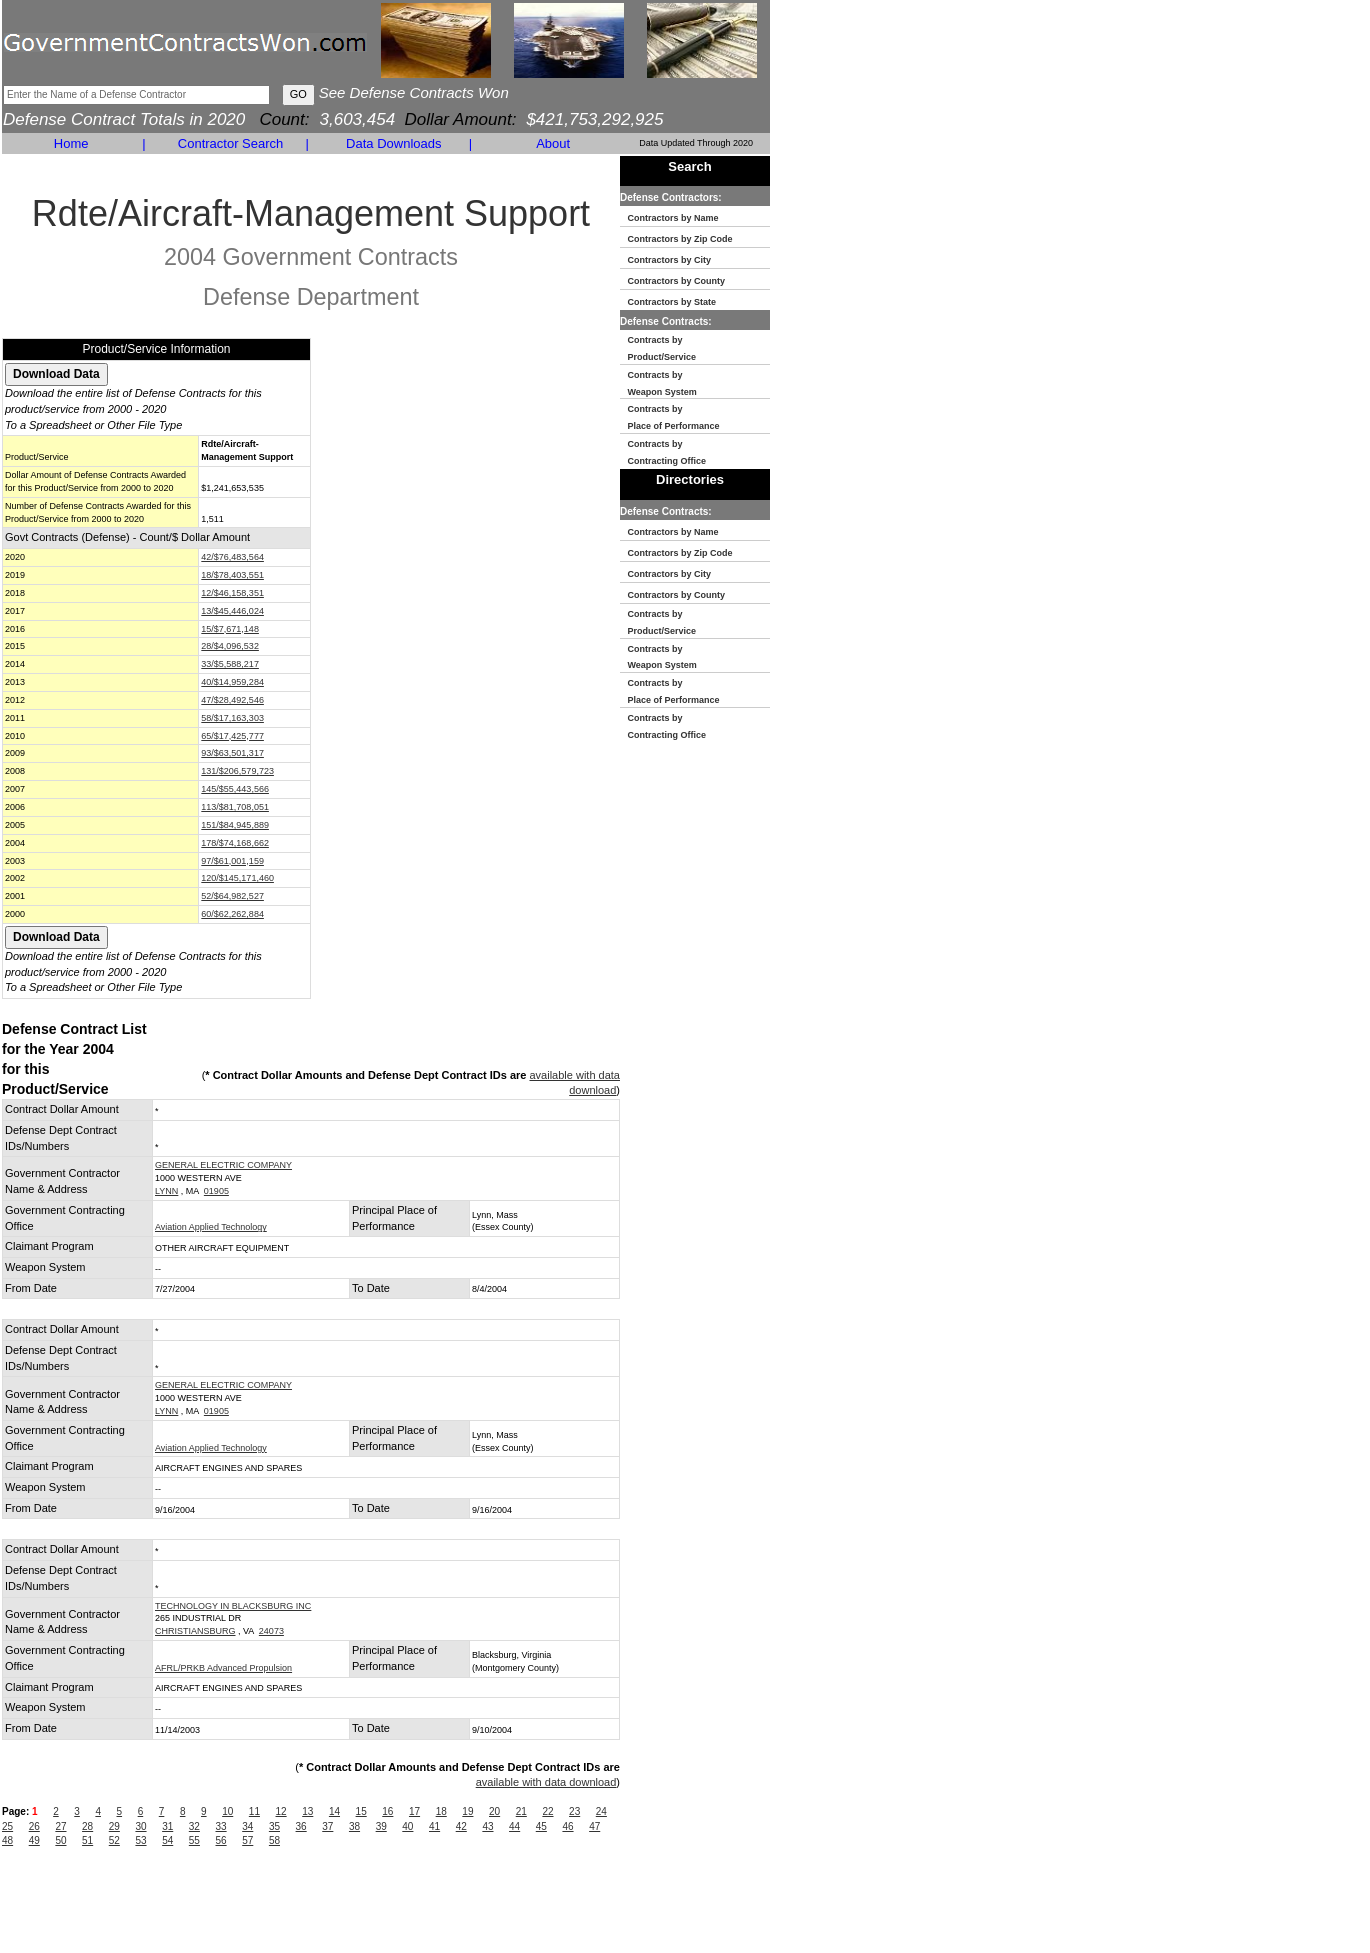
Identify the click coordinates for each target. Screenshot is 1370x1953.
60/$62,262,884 (232, 914)
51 (87, 1840)
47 (594, 1826)
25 (7, 1826)
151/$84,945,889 (235, 825)
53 (140, 1840)
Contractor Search (231, 143)
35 (274, 1826)
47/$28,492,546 (232, 700)
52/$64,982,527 (232, 896)
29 (114, 1826)
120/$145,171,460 (237, 878)
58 (274, 1840)
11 (254, 1811)
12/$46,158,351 (232, 593)
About (553, 143)
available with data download (546, 1782)
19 (467, 1811)
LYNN (166, 1191)
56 (221, 1840)
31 (167, 1826)
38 (354, 1826)
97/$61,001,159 (232, 861)
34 (247, 1826)
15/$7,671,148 (230, 629)
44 (514, 1826)
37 (327, 1826)
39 (381, 1826)
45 (541, 1826)
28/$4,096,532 (230, 646)
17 (414, 1811)
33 (221, 1826)
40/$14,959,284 (232, 682)
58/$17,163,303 (232, 718)
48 (7, 1840)
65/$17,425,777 (232, 736)
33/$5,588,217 (230, 664)
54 (167, 1840)
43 (487, 1826)
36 (301, 1826)
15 (361, 1811)
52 (114, 1840)
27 (60, 1826)
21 (521, 1811)
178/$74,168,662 (235, 843)
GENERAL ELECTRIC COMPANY (223, 1165)
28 (87, 1826)
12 (281, 1811)
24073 (271, 1631)
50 (60, 1840)
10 (227, 1811)
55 (194, 1840)
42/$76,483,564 (232, 557)
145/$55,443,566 (235, 789)
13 (307, 1811)
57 (247, 1840)
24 (601, 1811)
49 (34, 1840)
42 (461, 1826)
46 (567, 1826)
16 (387, 1811)
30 (140, 1826)
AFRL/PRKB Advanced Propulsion (223, 1668)
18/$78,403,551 (232, 575)
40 (407, 1826)
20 (494, 1811)
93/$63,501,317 (232, 753)
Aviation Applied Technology (211, 1227)
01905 (216, 1191)
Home (71, 143)
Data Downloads (393, 143)
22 (547, 1811)
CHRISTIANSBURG (195, 1631)
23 (574, 1811)
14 (334, 1811)
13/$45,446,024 (232, 611)
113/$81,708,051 (235, 807)
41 (434, 1826)
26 (34, 1826)
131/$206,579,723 (237, 771)
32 (194, 1826)
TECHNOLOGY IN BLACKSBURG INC (233, 1606)
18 (441, 1811)
